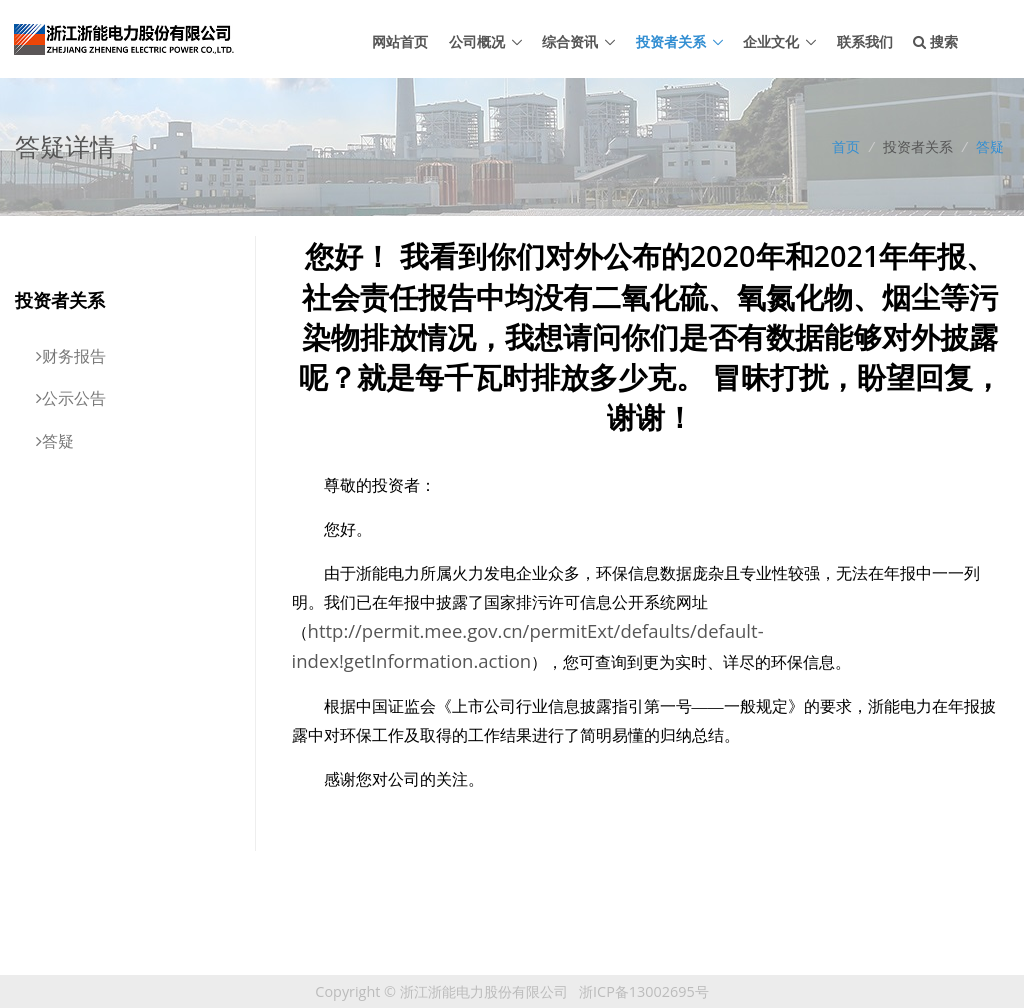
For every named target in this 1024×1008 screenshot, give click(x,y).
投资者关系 (671, 41)
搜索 (935, 41)
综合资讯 (570, 41)
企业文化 (771, 41)
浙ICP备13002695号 (644, 991)
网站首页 (400, 41)
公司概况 (477, 41)
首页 (846, 146)
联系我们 (865, 41)
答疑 (990, 146)
